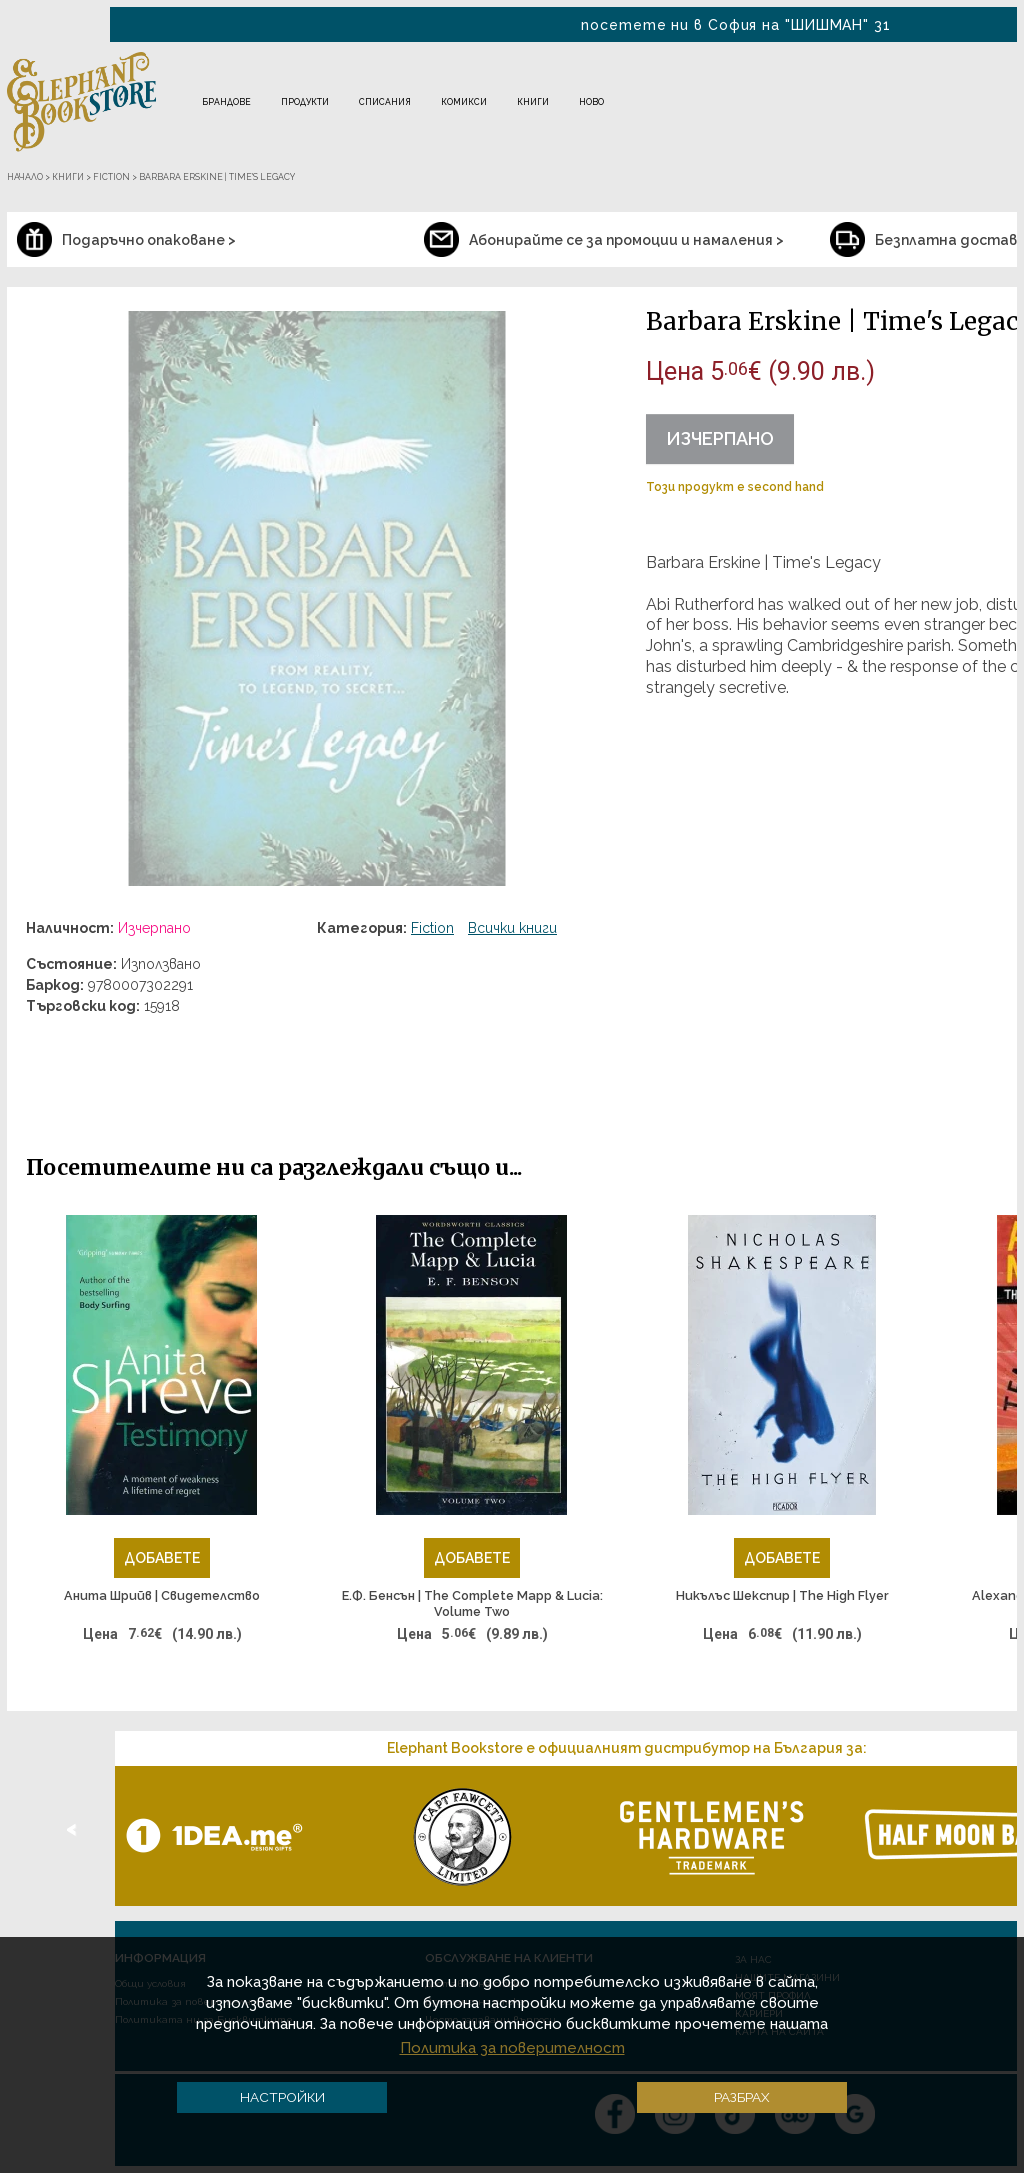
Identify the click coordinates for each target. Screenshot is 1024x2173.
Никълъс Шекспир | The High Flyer (782, 1595)
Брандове (226, 102)
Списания (385, 102)
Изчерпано (720, 438)
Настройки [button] (282, 2097)
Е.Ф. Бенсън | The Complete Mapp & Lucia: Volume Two (472, 1603)
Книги (533, 102)
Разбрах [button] (742, 2097)
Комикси (464, 102)
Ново (591, 102)
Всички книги (512, 928)
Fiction (432, 928)
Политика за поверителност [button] (512, 2048)
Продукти (305, 102)
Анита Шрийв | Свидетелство (162, 1595)
